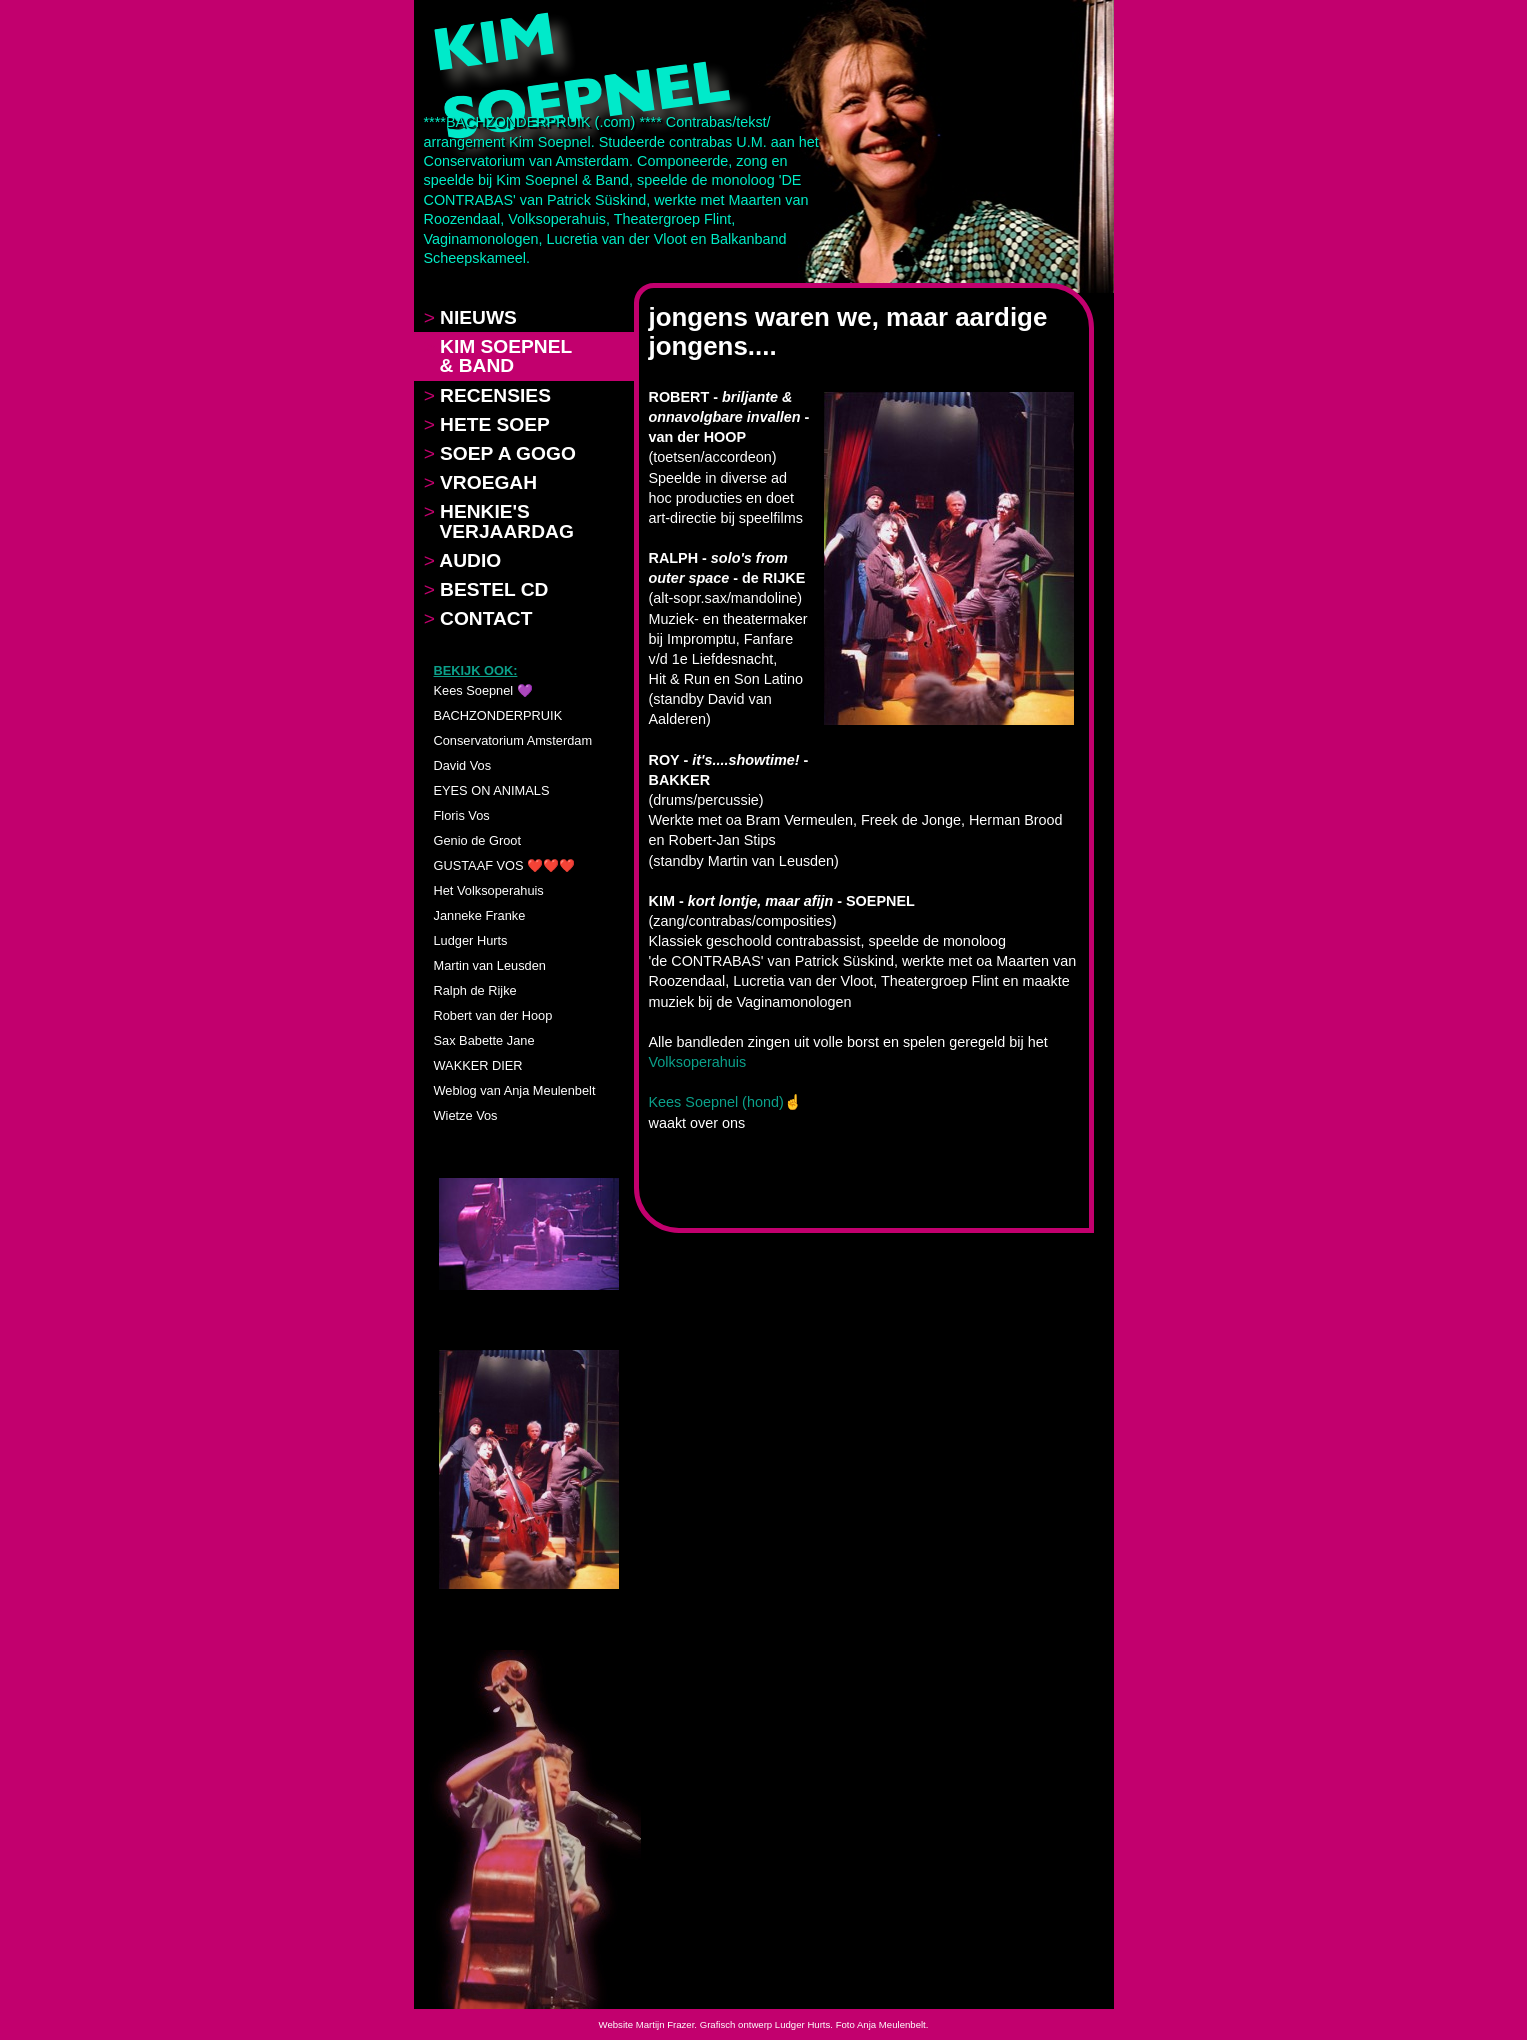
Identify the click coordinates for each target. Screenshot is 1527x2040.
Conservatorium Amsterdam (513, 740)
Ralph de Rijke (475, 990)
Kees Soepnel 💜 (483, 690)
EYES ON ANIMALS (492, 790)
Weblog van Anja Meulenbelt (515, 1090)
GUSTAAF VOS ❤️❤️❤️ (505, 865)
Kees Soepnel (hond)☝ (725, 1102)
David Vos (463, 765)
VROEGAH (481, 482)
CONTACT (478, 618)
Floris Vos (462, 815)
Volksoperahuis (698, 1062)
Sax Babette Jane (484, 1040)
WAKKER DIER (478, 1065)
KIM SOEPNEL (498, 356)
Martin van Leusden (490, 965)
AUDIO (463, 560)
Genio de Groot (478, 840)
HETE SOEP (487, 424)
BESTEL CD (486, 589)
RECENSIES (487, 395)
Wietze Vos (466, 1115)
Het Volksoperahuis (489, 890)
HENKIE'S (499, 521)
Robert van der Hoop (493, 1015)
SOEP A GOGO (500, 453)
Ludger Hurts (471, 940)
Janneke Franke (480, 915)
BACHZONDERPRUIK (498, 715)
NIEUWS (470, 317)
